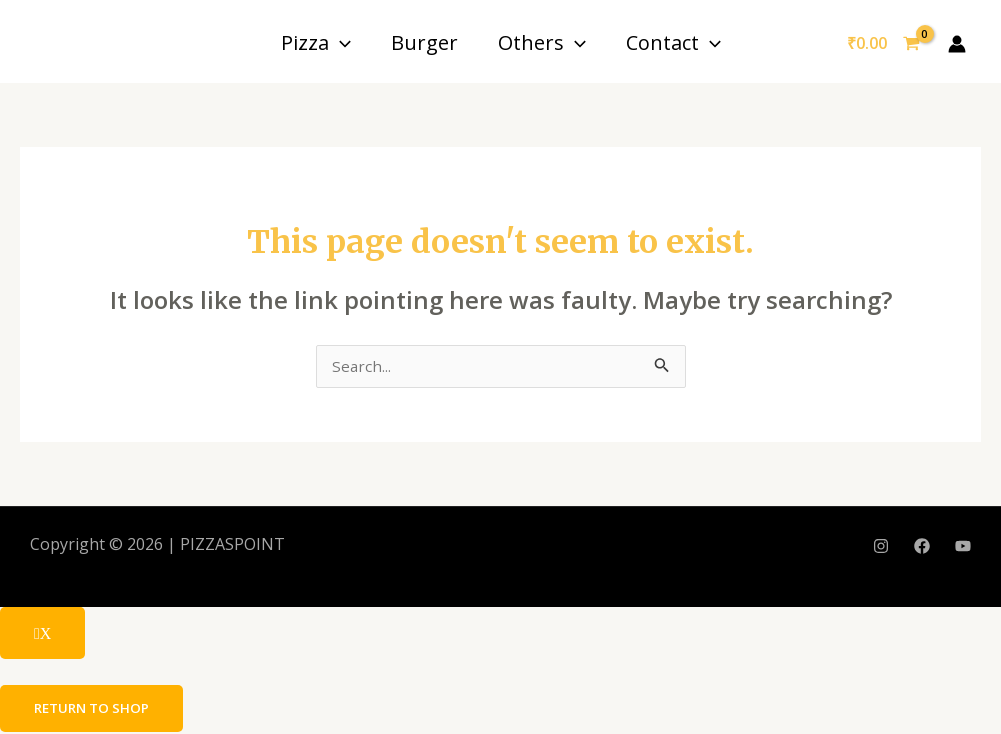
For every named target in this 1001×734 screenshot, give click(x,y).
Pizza (316, 42)
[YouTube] (963, 547)
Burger (424, 42)
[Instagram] (881, 547)
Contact (673, 42)
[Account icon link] (957, 44)
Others (542, 42)
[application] (340, 42)
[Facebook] (922, 547)
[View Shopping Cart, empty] (883, 44)
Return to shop (95, 709)
